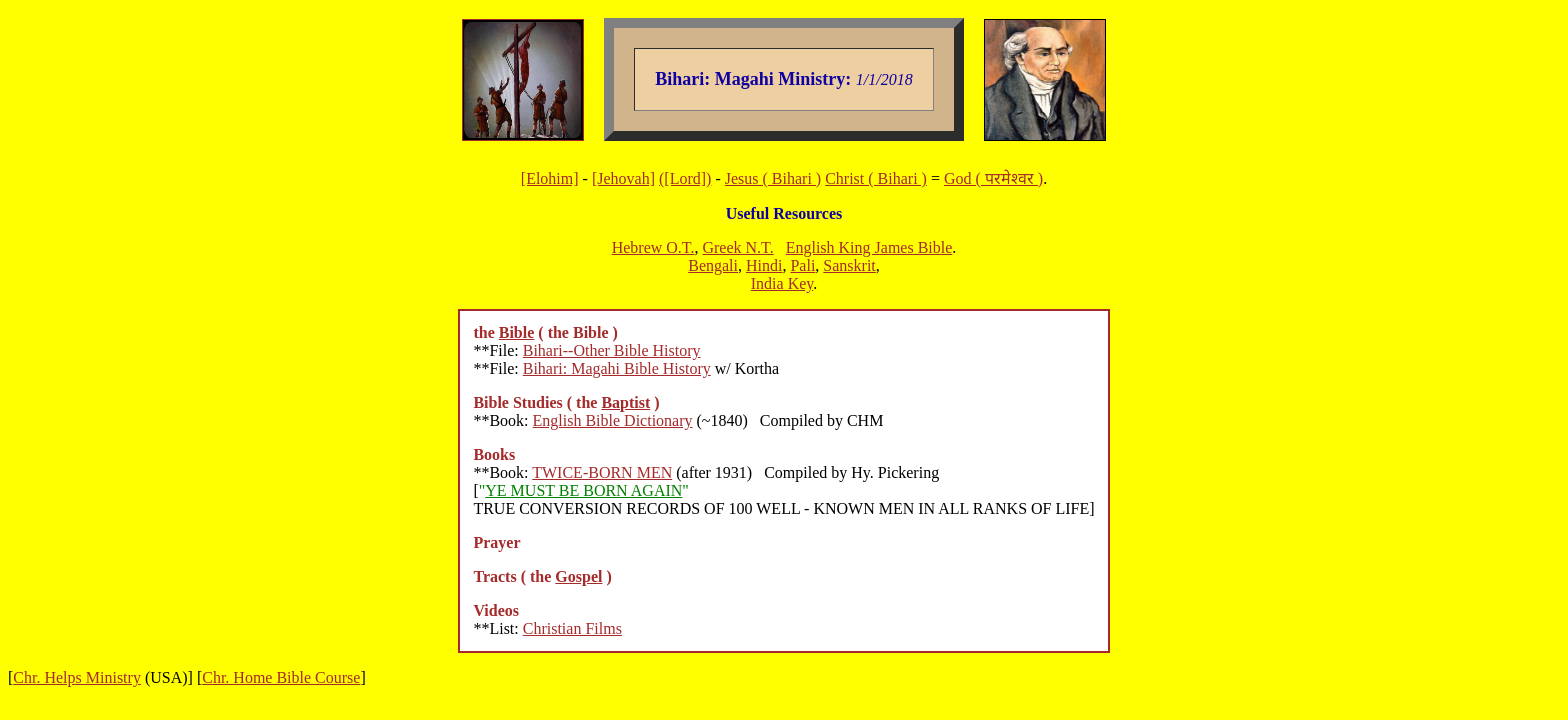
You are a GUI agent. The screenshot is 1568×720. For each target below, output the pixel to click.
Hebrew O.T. (653, 247)
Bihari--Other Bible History (612, 350)
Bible (517, 332)
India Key (782, 283)
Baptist (625, 402)
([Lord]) (685, 178)
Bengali (713, 265)
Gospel (578, 576)
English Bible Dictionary (613, 420)
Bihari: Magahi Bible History (617, 368)
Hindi (764, 265)
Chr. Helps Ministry (77, 677)
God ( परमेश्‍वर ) (993, 178)
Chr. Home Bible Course (281, 677)
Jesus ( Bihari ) (773, 178)
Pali (802, 265)
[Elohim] (550, 178)
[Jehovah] (623, 178)
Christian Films (572, 628)
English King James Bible (869, 247)
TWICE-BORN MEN (602, 472)
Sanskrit (849, 265)
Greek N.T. (737, 247)
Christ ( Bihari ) (876, 178)
